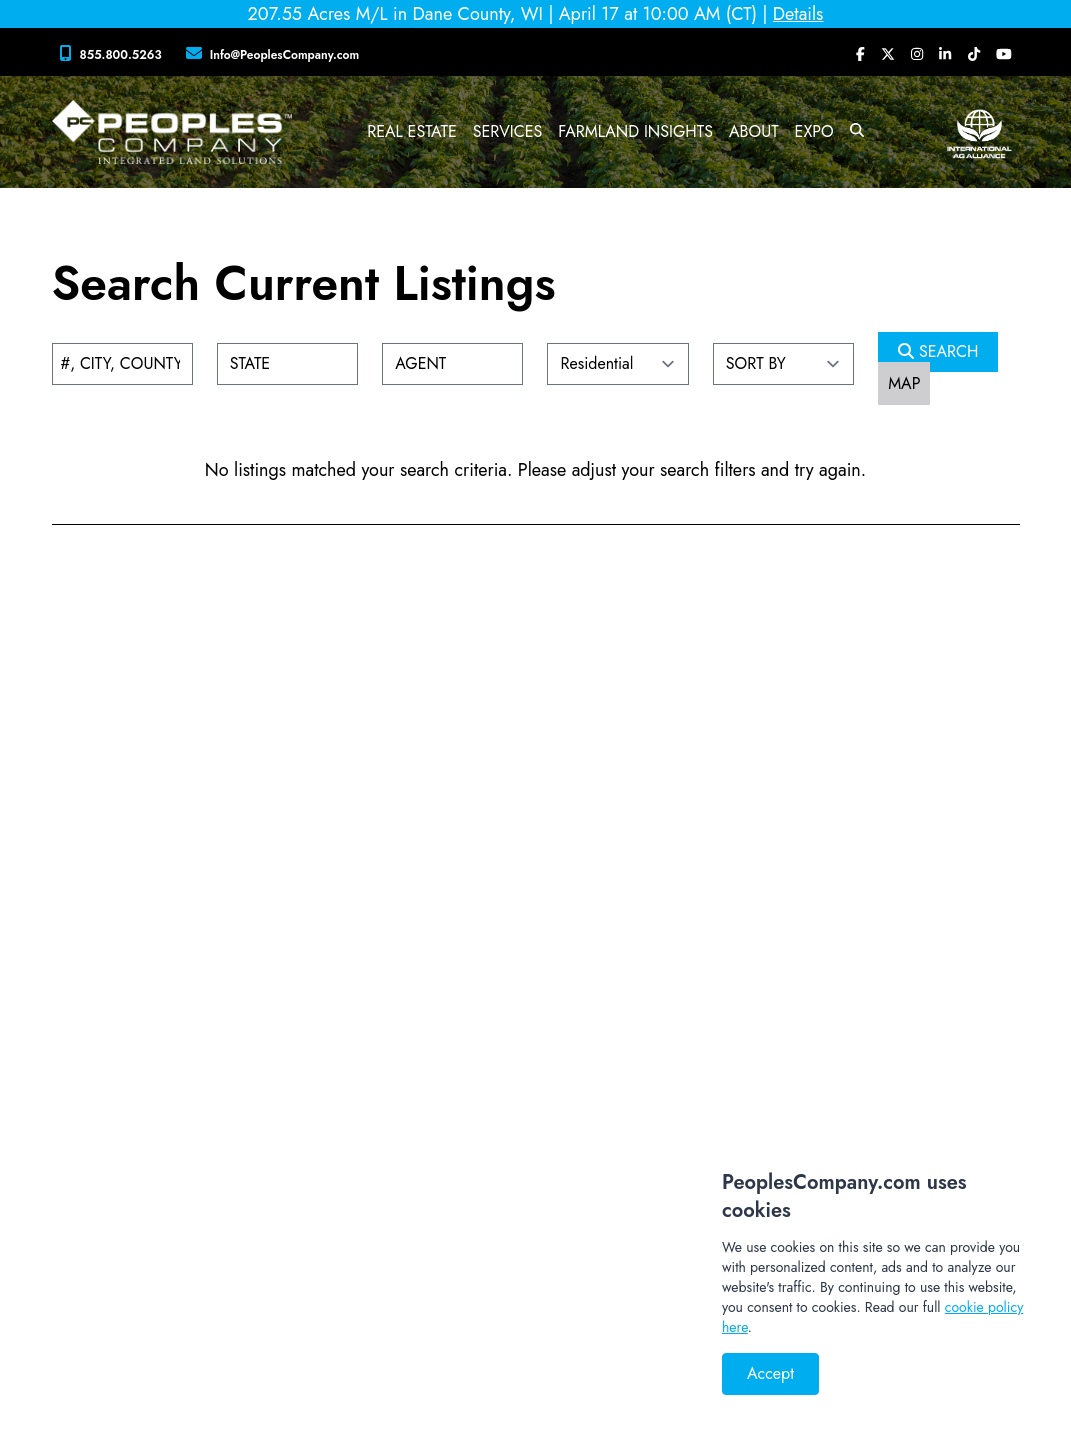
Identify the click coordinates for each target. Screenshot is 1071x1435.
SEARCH (938, 351)
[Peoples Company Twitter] (888, 54)
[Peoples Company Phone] (115, 54)
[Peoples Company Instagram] (917, 54)
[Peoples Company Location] (277, 54)
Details (798, 14)
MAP (904, 383)
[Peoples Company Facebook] (860, 54)
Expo (814, 131)
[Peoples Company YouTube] (1004, 54)
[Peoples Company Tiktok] (974, 54)
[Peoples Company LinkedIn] (945, 54)
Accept (770, 1373)
